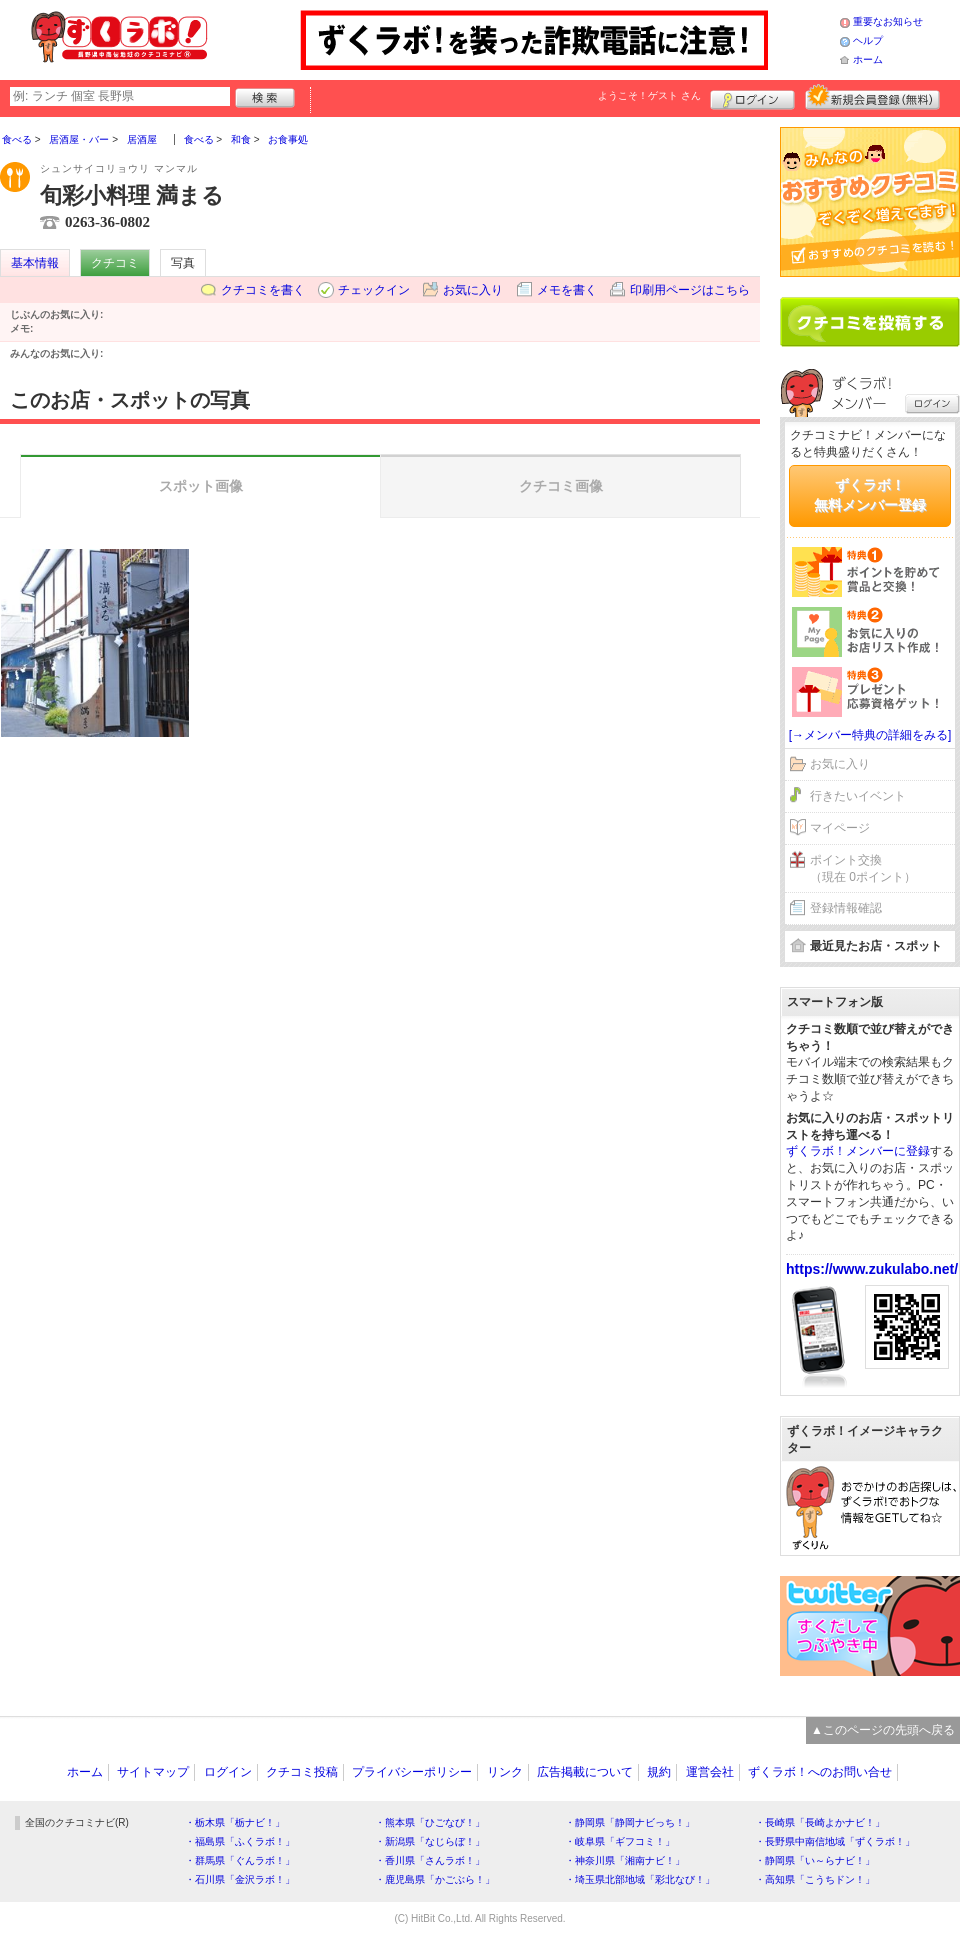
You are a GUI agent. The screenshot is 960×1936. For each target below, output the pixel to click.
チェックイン (374, 290)
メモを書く (567, 290)
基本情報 (35, 263)
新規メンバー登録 (872, 97)
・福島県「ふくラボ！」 (240, 1841)
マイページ (840, 828)
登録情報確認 (846, 908)
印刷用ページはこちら (690, 290)
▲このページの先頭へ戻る (883, 1730)
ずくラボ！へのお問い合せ (820, 1772)
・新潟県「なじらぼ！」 (430, 1841)
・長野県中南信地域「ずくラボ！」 (835, 1841)
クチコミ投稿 (302, 1772)
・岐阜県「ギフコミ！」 (620, 1841)
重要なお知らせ (888, 21)
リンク (505, 1772)
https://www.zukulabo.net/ (872, 1269)
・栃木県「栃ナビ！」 (235, 1822)
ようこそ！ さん (649, 95)
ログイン (752, 97)
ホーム (868, 59)
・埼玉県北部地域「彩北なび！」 (640, 1879)
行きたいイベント (858, 796)
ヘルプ (868, 40)
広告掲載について (585, 1772)
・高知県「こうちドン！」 (815, 1879)
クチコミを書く (263, 290)
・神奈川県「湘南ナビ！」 (625, 1860)
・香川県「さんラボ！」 (430, 1860)
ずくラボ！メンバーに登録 (858, 1151)
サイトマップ (153, 1772)
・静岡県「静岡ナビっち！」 (630, 1822)
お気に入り (473, 290)
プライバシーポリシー (412, 1772)
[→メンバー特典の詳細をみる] (870, 735)
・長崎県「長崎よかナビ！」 (820, 1822)
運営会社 (710, 1772)
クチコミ (115, 263)
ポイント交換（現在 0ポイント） (863, 868)
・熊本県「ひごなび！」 (430, 1822)
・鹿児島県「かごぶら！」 (435, 1879)
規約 (659, 1772)
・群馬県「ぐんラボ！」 (240, 1860)
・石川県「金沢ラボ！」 (240, 1879)
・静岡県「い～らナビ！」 (815, 1860)
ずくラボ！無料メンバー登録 (870, 495)
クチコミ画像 (561, 486)
